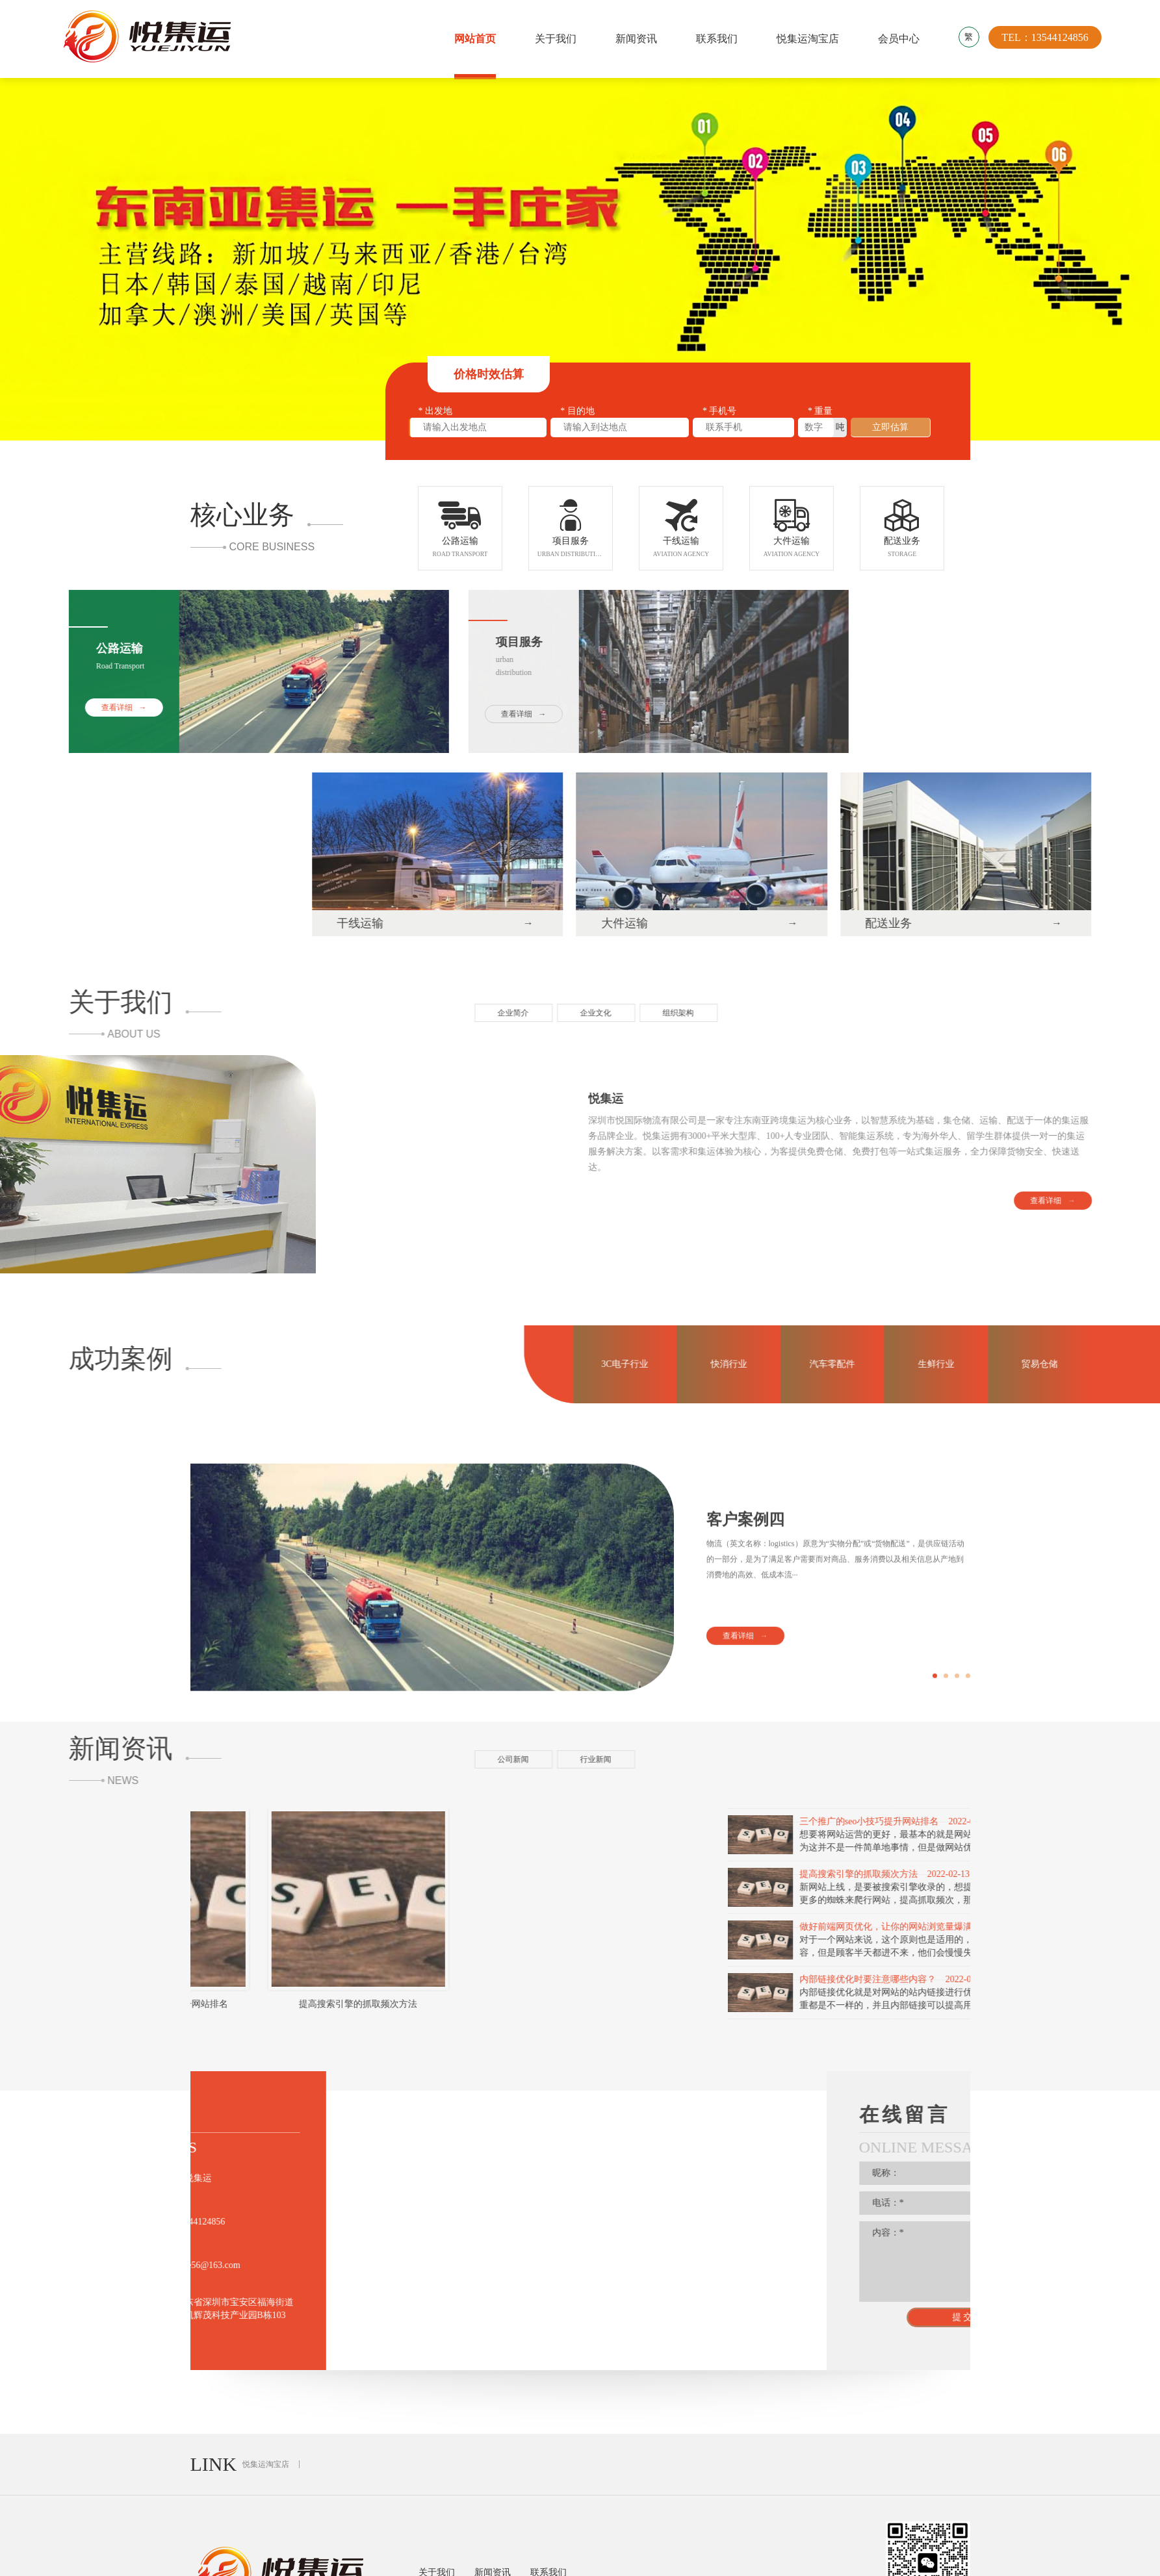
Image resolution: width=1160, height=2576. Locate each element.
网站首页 (475, 38)
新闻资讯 (636, 38)
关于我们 (555, 38)
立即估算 (890, 429)
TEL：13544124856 (1045, 38)
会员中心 (899, 38)
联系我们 (717, 38)
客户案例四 (745, 1674)
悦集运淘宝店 (808, 38)
